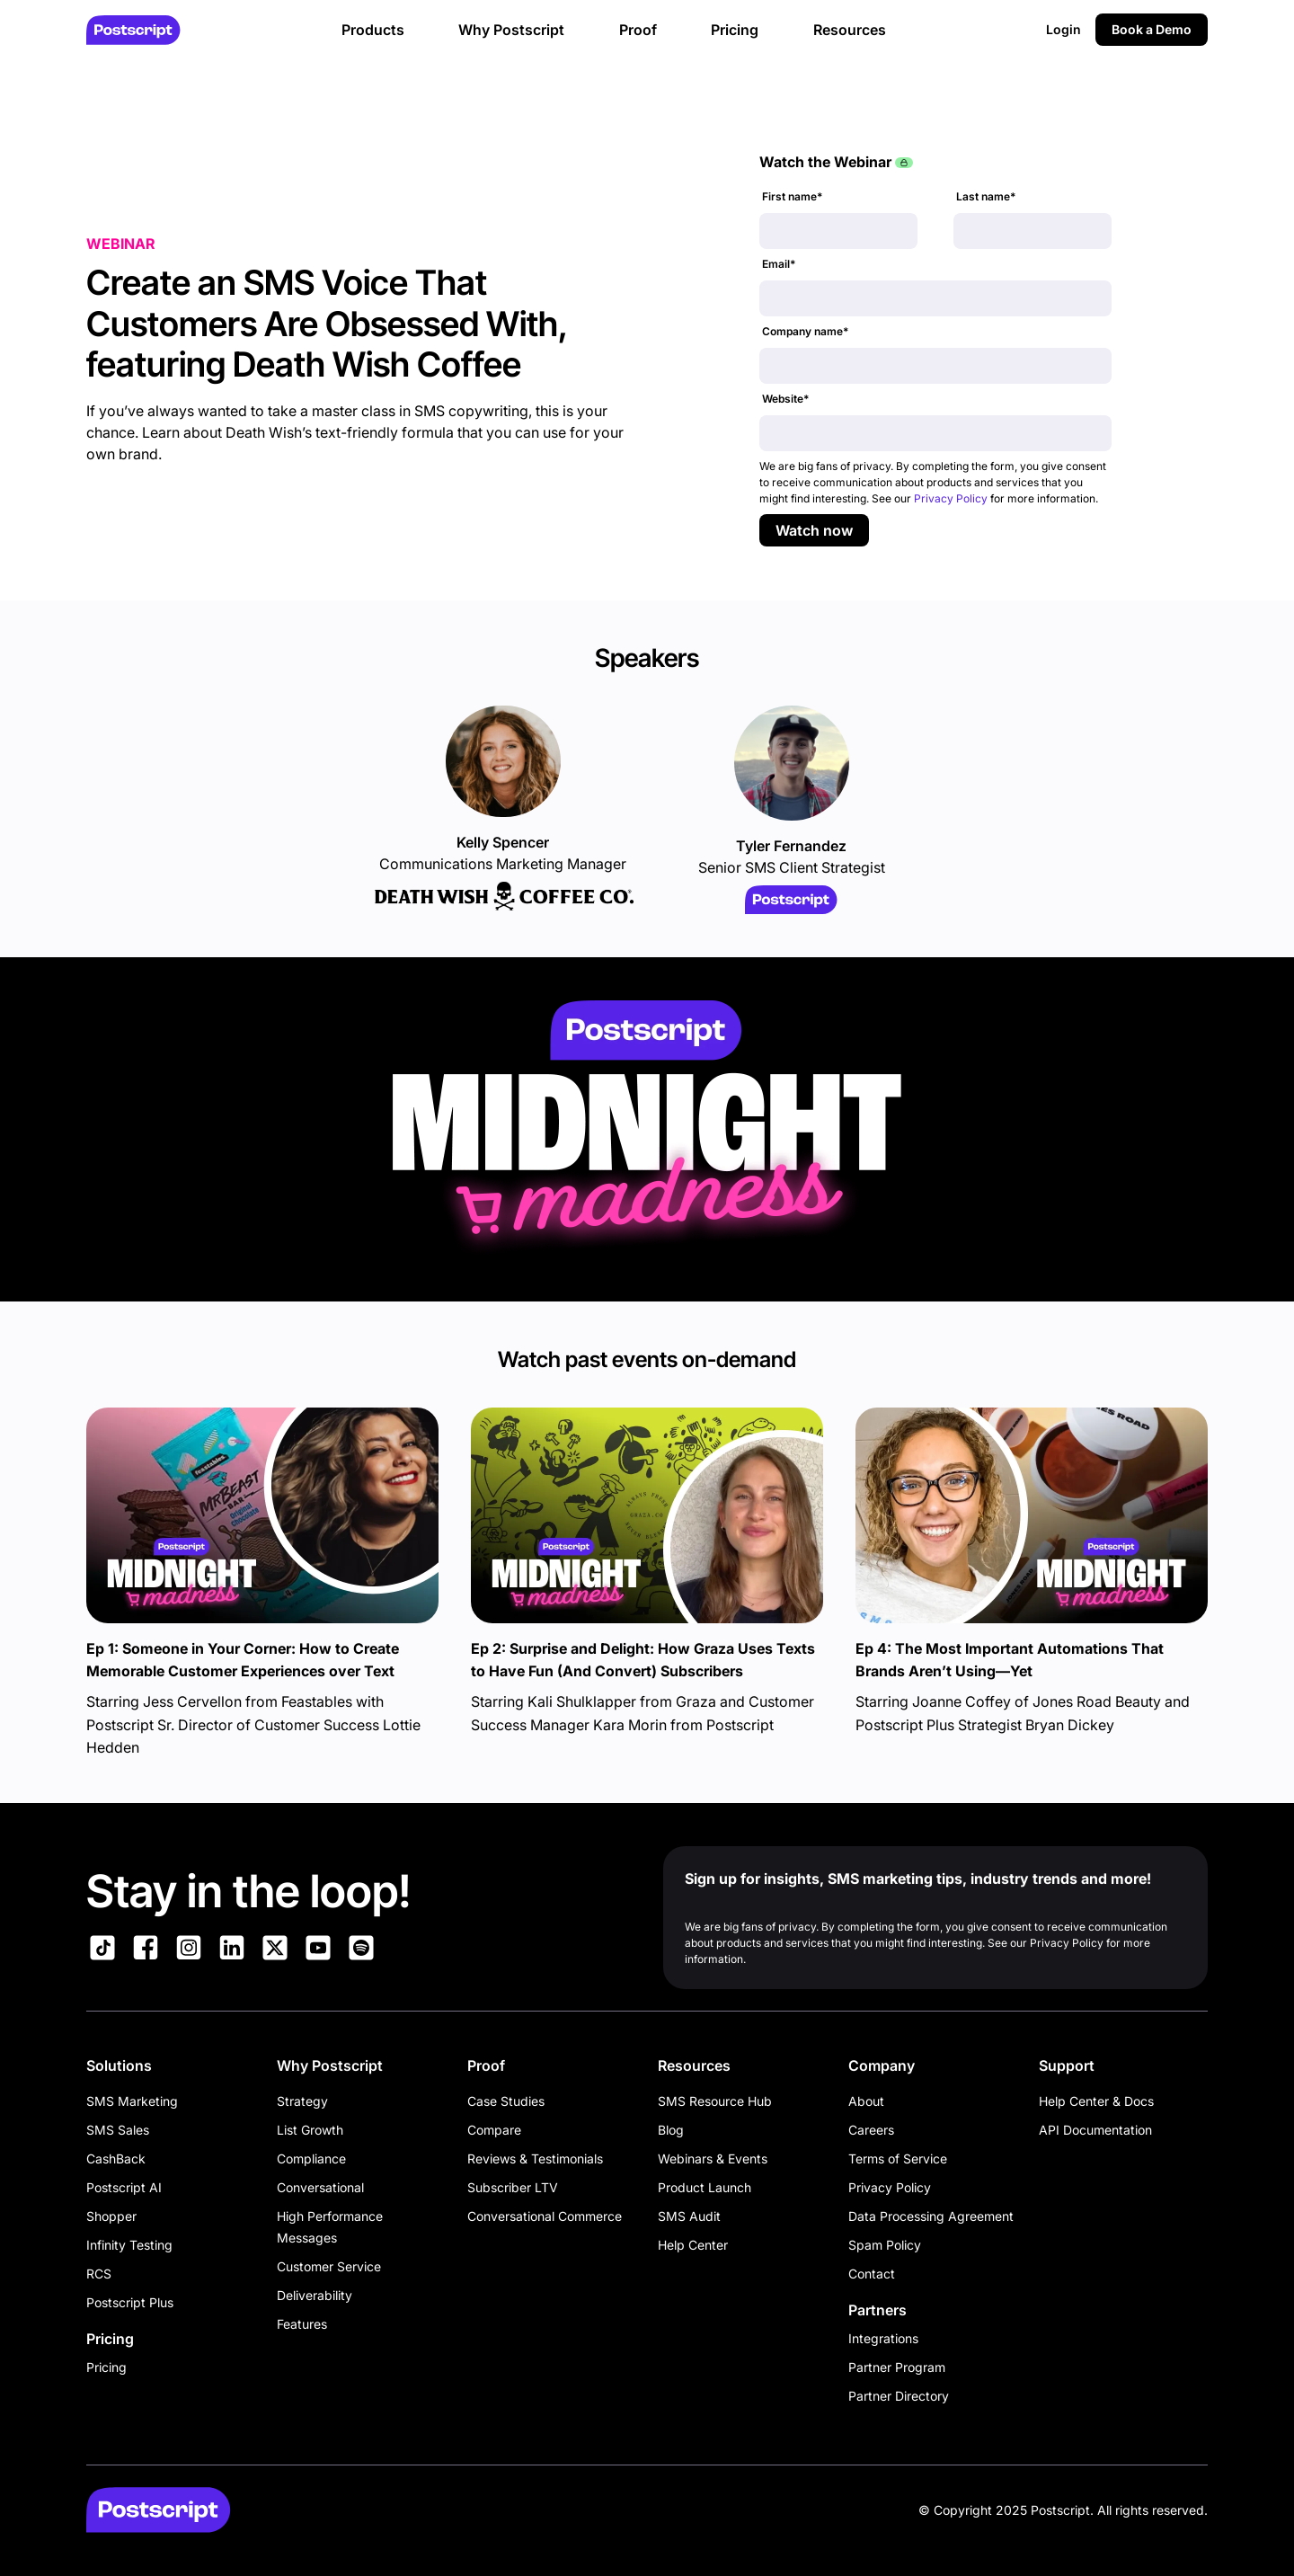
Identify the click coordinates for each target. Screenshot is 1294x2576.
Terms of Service (897, 2158)
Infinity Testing (129, 2244)
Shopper (111, 2216)
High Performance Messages (330, 2226)
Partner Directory (898, 2395)
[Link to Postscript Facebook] (145, 1950)
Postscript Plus (129, 2302)
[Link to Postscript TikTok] (102, 1950)
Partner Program (896, 2367)
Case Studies (506, 2101)
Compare (494, 2129)
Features (302, 2324)
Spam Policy (884, 2244)
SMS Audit (689, 2216)
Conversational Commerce (544, 2216)
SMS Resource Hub (715, 2101)
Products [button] (372, 30)
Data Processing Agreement (931, 2216)
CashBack (116, 2158)
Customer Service (329, 2266)
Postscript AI (124, 2187)
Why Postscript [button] (511, 30)
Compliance (311, 2158)
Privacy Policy (951, 498)
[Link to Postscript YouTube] (318, 1950)
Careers (871, 2129)
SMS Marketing (132, 2101)
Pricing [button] (734, 30)
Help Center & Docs (1096, 2101)
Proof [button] (638, 30)
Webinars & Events (712, 2158)
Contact (871, 2273)
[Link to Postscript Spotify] (361, 1950)
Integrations (883, 2338)
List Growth (310, 2129)
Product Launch (704, 2187)
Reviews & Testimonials (535, 2158)
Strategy (302, 2101)
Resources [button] (849, 30)
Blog (671, 2129)
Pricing (106, 2367)
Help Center (693, 2244)
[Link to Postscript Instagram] (189, 1950)
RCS (98, 2273)
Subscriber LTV (512, 2187)
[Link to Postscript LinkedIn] (232, 1950)
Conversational (320, 2187)
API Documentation (1095, 2129)
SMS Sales (117, 2129)
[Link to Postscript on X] (275, 1950)
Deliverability (314, 2295)
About (866, 2101)
